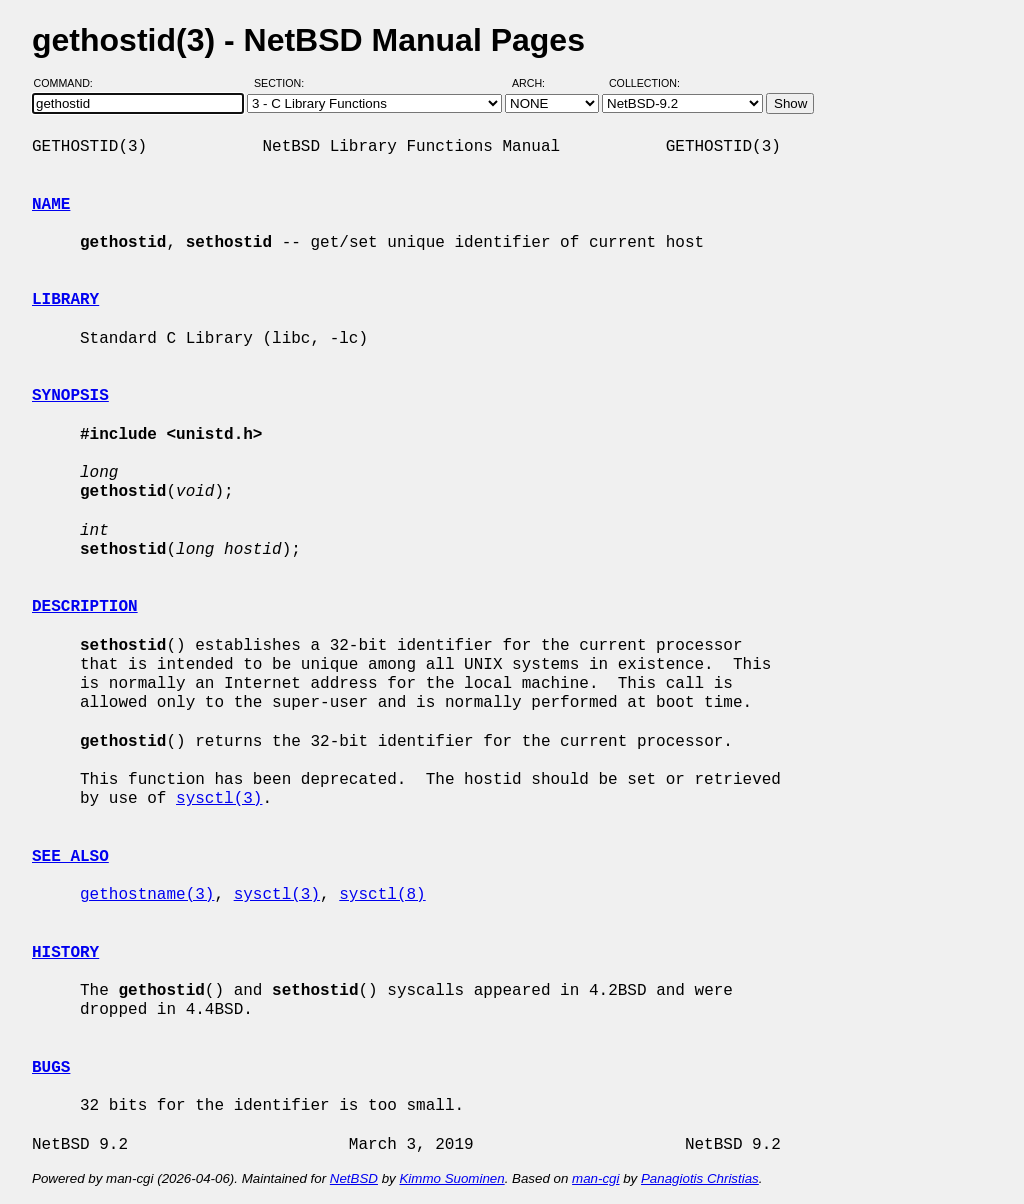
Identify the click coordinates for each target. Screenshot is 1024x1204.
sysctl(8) (382, 895)
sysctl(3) (219, 799)
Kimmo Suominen (451, 1178)
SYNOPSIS (70, 396)
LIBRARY (65, 300)
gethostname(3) (147, 895)
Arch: (537, 83)
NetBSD (354, 1178)
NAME (51, 205)
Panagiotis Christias (700, 1178)
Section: (283, 83)
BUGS (51, 1068)
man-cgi (595, 1178)
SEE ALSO (70, 857)
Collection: (644, 83)
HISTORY (65, 953)
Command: (69, 83)
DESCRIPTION (85, 607)
